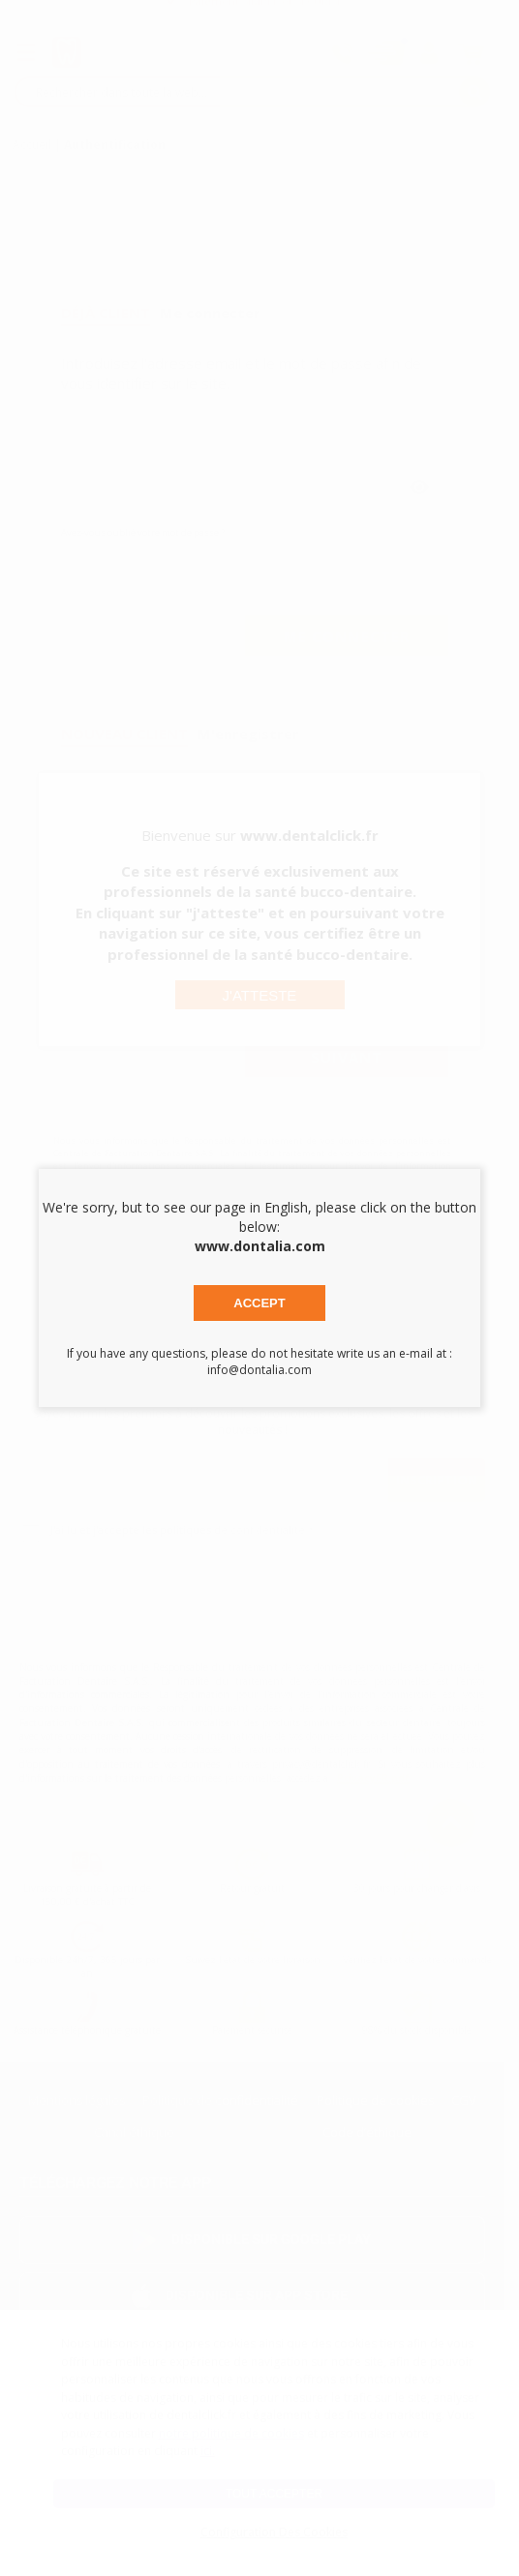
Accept (259, 1303)
